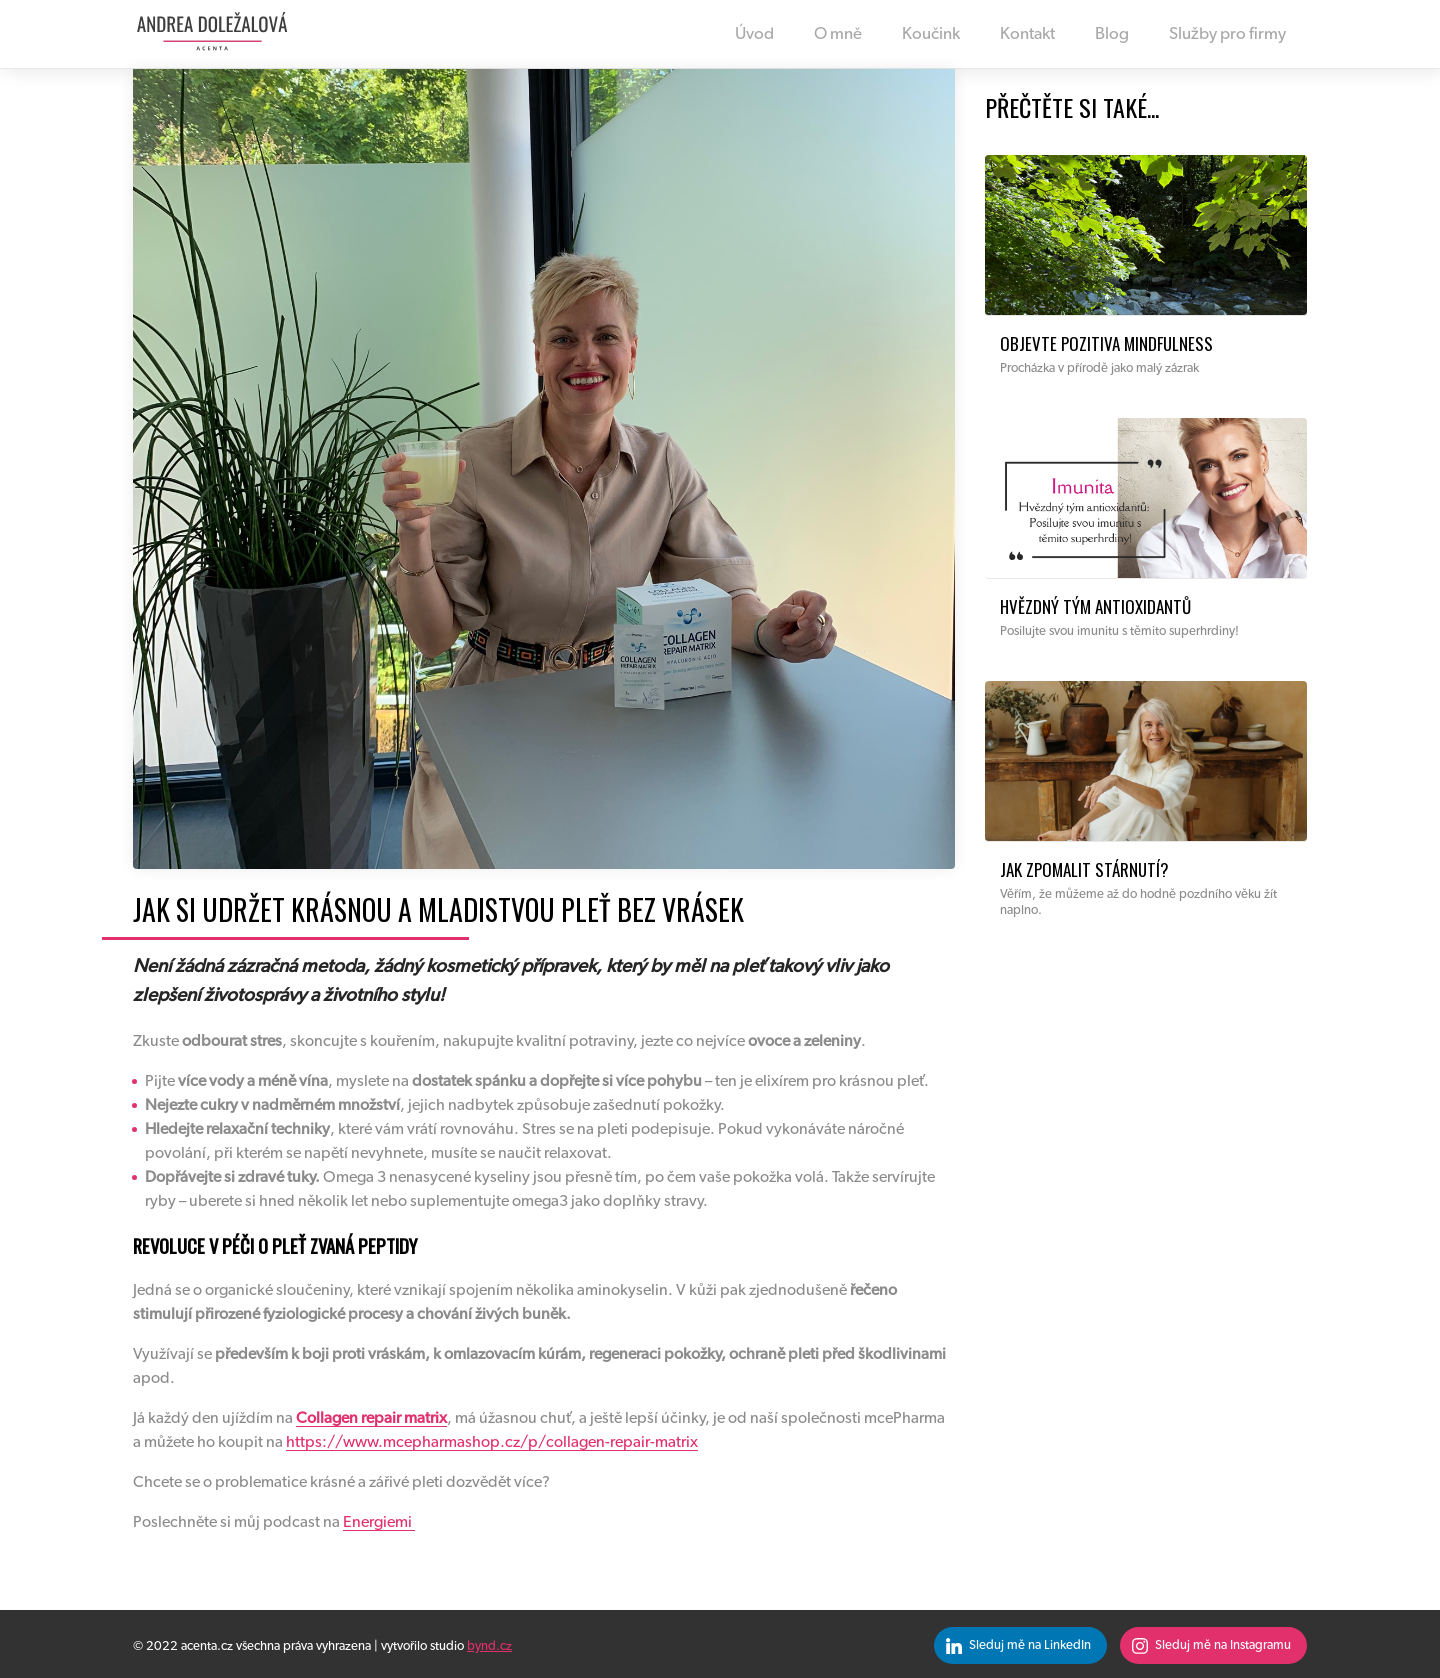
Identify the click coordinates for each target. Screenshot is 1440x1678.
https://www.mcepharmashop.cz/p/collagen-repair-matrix (492, 1442)
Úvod (754, 33)
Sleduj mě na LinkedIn (1030, 1645)
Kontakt (1027, 33)
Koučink (932, 33)
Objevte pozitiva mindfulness (1106, 343)
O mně (838, 33)
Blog (1113, 33)
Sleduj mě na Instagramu (1223, 1645)
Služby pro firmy (1227, 33)
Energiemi (379, 1522)
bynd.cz (489, 1646)
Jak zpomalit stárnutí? (1084, 869)
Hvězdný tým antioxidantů (1095, 606)
